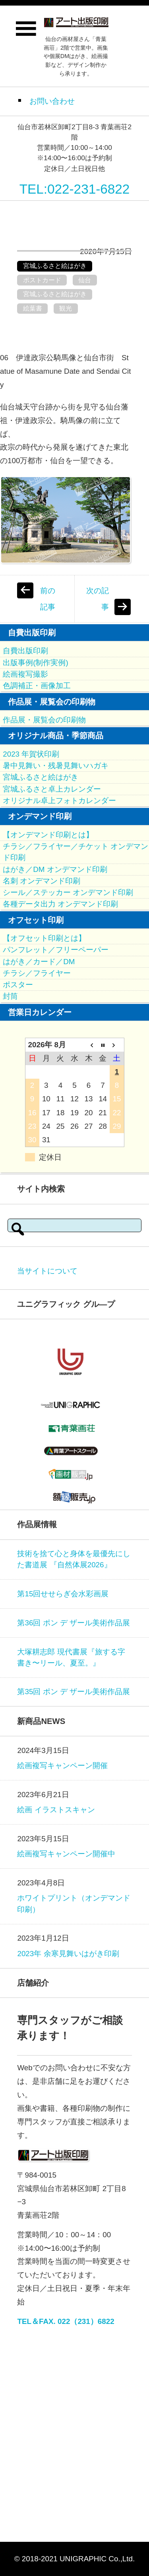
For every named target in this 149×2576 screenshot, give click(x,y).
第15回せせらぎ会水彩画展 (62, 1594)
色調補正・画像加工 (37, 685)
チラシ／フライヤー (37, 973)
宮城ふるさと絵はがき (55, 265)
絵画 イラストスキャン (56, 1809)
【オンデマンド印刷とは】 (48, 835)
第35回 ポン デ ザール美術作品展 (73, 1691)
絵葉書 (32, 308)
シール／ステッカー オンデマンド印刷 (68, 892)
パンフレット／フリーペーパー (55, 949)
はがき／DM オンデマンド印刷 (55, 869)
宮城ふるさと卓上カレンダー (52, 789)
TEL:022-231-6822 (74, 189)
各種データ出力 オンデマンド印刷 (60, 904)
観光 (65, 308)
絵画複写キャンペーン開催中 (66, 1854)
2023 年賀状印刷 (31, 754)
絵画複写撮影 (25, 674)
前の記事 (47, 598)
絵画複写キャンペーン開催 (62, 1765)
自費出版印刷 (25, 650)
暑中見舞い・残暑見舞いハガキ (55, 765)
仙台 (84, 280)
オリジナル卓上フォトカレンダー (59, 800)
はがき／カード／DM (39, 961)
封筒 (10, 996)
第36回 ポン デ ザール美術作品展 (73, 1623)
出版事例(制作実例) (35, 662)
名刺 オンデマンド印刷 (41, 881)
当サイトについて (47, 1271)
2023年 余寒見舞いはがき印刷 (68, 1953)
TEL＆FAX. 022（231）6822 (65, 2321)
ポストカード (42, 280)
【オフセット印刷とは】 (44, 938)
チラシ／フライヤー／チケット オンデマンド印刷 (75, 852)
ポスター (18, 984)
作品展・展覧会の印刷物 (44, 720)
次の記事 (97, 598)
